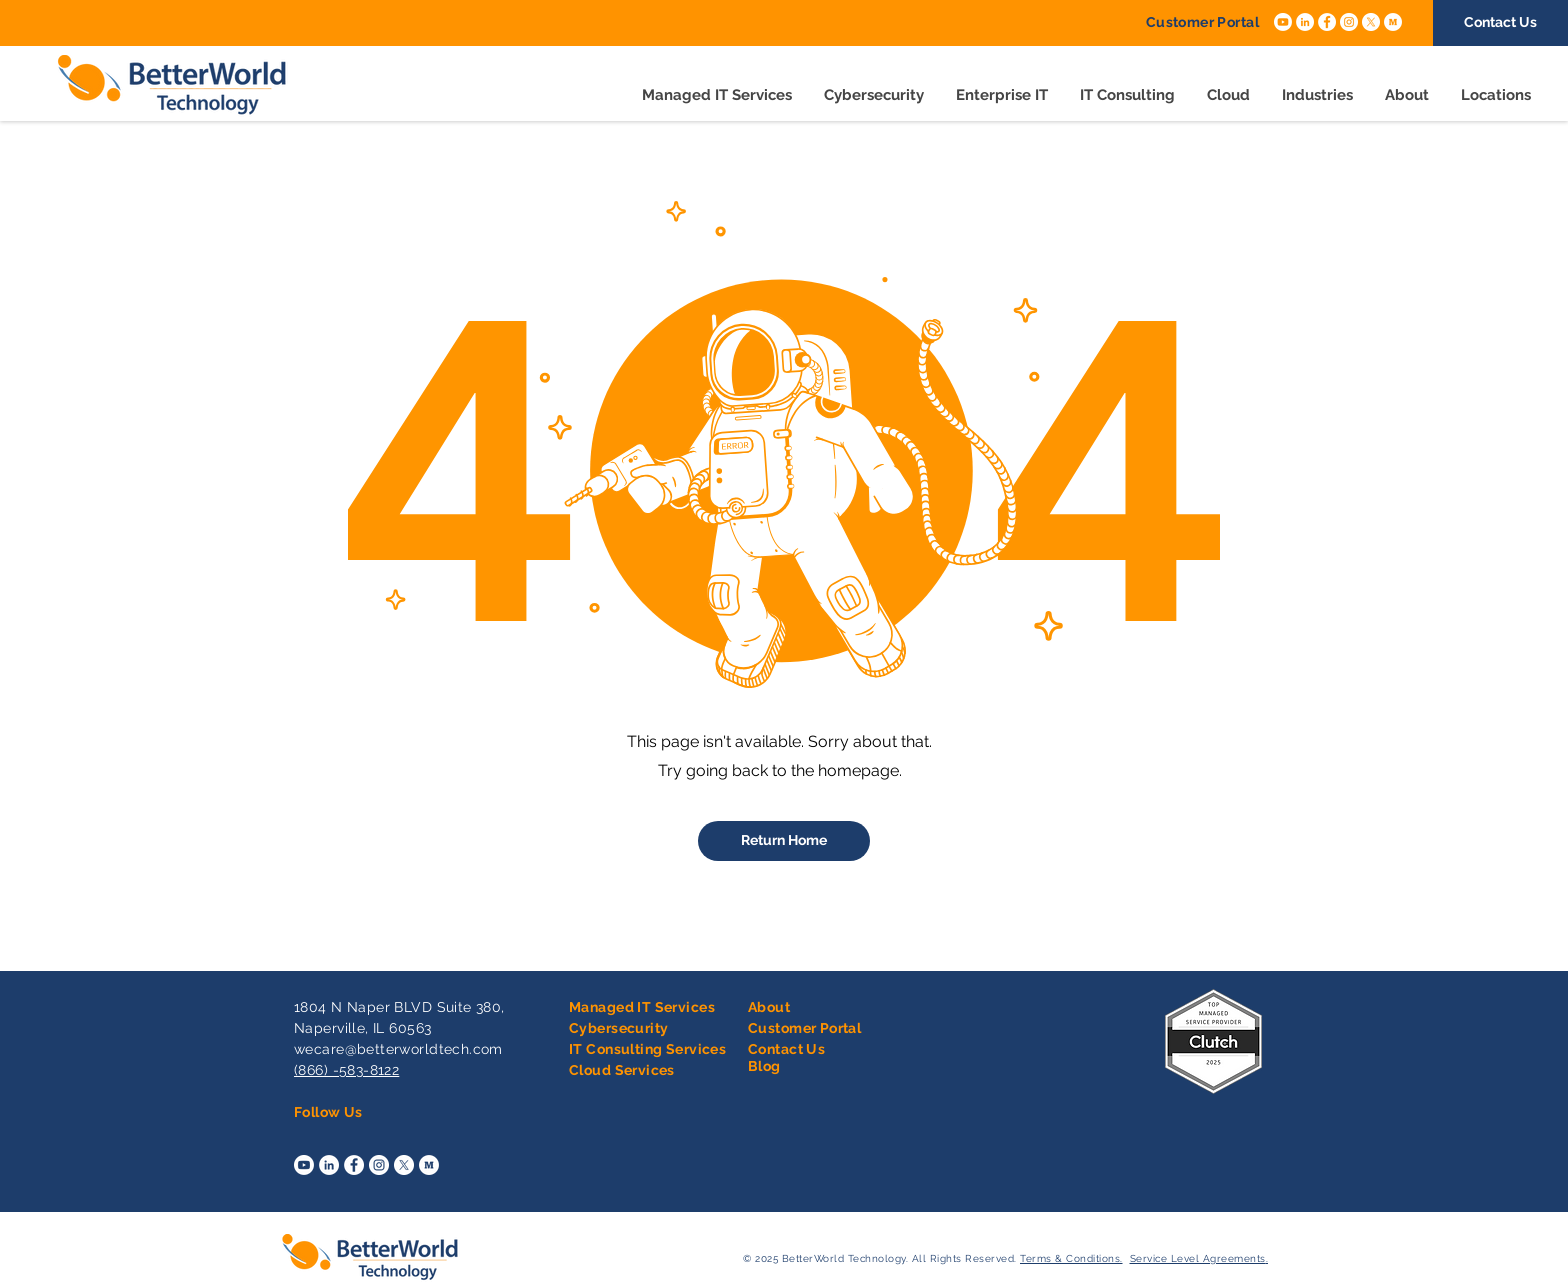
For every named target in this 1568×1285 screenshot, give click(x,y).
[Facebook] (1327, 22)
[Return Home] (784, 841)
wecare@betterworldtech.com (398, 1049)
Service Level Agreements (1198, 1258)
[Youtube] (1283, 22)
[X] (1371, 22)
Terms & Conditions (1070, 1258)
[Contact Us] (1500, 23)
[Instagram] (1349, 22)
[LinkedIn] (1305, 22)
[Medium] (1393, 22)
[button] (1002, 95)
